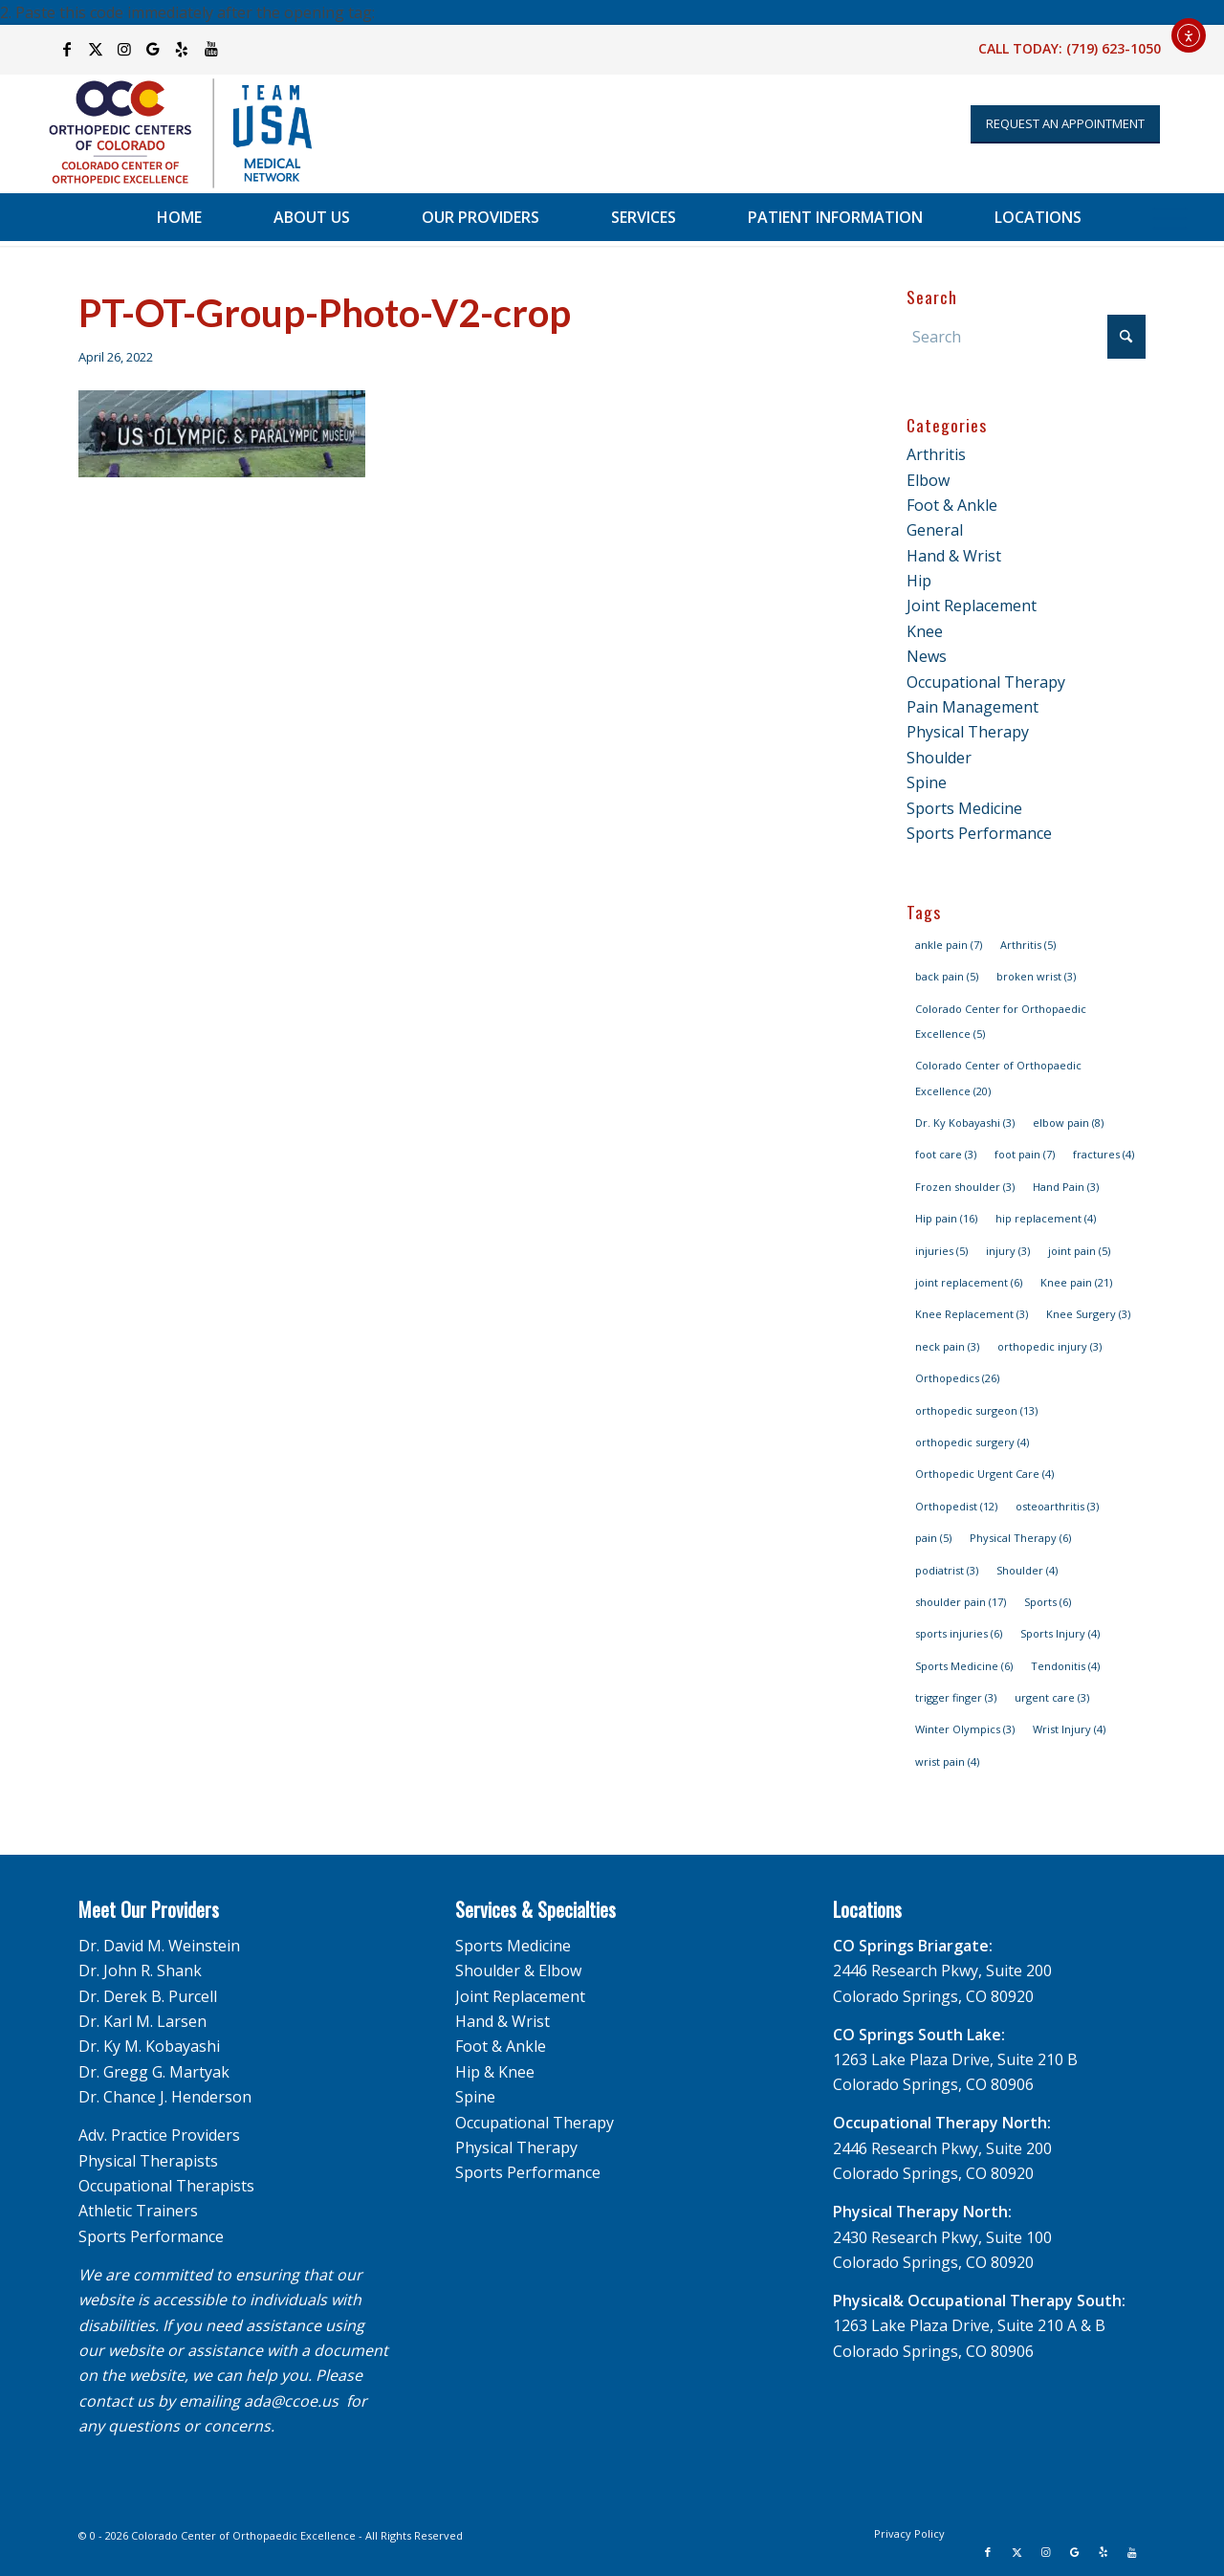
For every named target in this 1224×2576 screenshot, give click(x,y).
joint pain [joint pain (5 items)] (1079, 1251)
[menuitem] (179, 217)
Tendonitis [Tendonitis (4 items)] (1065, 1666)
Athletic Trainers (138, 2210)
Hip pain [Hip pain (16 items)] (946, 1218)
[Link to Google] (153, 48)
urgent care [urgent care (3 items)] (1052, 1697)
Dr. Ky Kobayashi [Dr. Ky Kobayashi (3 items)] (965, 1122)
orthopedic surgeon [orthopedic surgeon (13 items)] (976, 1410)
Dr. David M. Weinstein (159, 1945)
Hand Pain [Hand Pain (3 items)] (1066, 1186)
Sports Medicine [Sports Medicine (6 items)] (964, 1666)
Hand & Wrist (954, 555)
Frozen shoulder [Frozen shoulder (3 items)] (965, 1186)
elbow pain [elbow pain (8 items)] (1068, 1122)
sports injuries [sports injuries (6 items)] (958, 1633)
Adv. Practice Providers (159, 2135)
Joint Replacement (972, 605)
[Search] (1026, 337)
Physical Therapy (968, 731)
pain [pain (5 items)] (933, 1537)
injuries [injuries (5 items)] (941, 1251)
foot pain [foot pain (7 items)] (1024, 1154)
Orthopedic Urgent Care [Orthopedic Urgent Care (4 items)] (984, 1473)
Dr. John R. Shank (140, 1970)
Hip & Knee (495, 2071)
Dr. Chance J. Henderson (164, 2096)
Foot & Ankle (952, 505)
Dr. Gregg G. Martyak (154, 2071)
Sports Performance (979, 833)
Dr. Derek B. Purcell (147, 1996)
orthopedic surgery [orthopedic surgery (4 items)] (972, 1442)
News (927, 656)
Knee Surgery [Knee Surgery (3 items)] (1088, 1314)
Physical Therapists (148, 2160)
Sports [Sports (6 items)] (1047, 1602)
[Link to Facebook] (67, 48)
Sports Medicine (964, 808)
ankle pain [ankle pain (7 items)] (948, 944)
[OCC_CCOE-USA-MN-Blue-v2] (168, 133)
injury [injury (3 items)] (1008, 1251)
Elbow (928, 480)
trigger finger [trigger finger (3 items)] (955, 1697)
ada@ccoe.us (291, 2400)
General (935, 529)
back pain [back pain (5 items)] (946, 976)
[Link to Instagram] (125, 48)
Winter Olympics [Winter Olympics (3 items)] (965, 1729)
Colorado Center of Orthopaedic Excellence (243, 2535)
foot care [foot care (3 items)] (945, 1154)
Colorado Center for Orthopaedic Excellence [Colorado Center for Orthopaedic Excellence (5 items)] (1000, 1021)
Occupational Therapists (166, 2185)
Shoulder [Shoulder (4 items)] (1027, 1570)
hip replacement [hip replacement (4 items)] (1045, 1218)
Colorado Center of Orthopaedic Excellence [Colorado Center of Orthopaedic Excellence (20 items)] (998, 1077)
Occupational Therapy (986, 682)
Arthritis (936, 454)
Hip (919, 580)
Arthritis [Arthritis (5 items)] (1028, 944)
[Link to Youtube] (211, 48)
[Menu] (1170, 217)
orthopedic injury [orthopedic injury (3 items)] (1049, 1346)
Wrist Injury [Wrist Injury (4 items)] (1069, 1729)
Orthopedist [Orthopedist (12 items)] (956, 1506)
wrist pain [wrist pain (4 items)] (947, 1761)
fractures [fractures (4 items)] (1103, 1154)
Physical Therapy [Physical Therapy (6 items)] (1020, 1537)
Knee (925, 631)
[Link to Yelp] (182, 48)
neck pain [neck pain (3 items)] (947, 1346)
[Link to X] (96, 48)
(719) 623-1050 (1113, 48)
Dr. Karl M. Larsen (142, 2021)
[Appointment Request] (1065, 124)
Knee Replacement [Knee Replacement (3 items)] (971, 1314)
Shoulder (939, 757)
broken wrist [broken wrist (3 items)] (1036, 976)
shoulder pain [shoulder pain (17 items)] (960, 1602)
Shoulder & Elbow (518, 1970)
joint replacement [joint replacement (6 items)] (968, 1282)
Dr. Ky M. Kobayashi (149, 2046)
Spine (927, 782)
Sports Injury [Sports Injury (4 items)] (1060, 1633)
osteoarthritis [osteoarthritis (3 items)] (1057, 1506)
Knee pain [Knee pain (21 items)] (1076, 1282)
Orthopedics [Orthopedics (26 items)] (957, 1378)
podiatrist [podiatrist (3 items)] (946, 1570)
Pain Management (972, 706)
